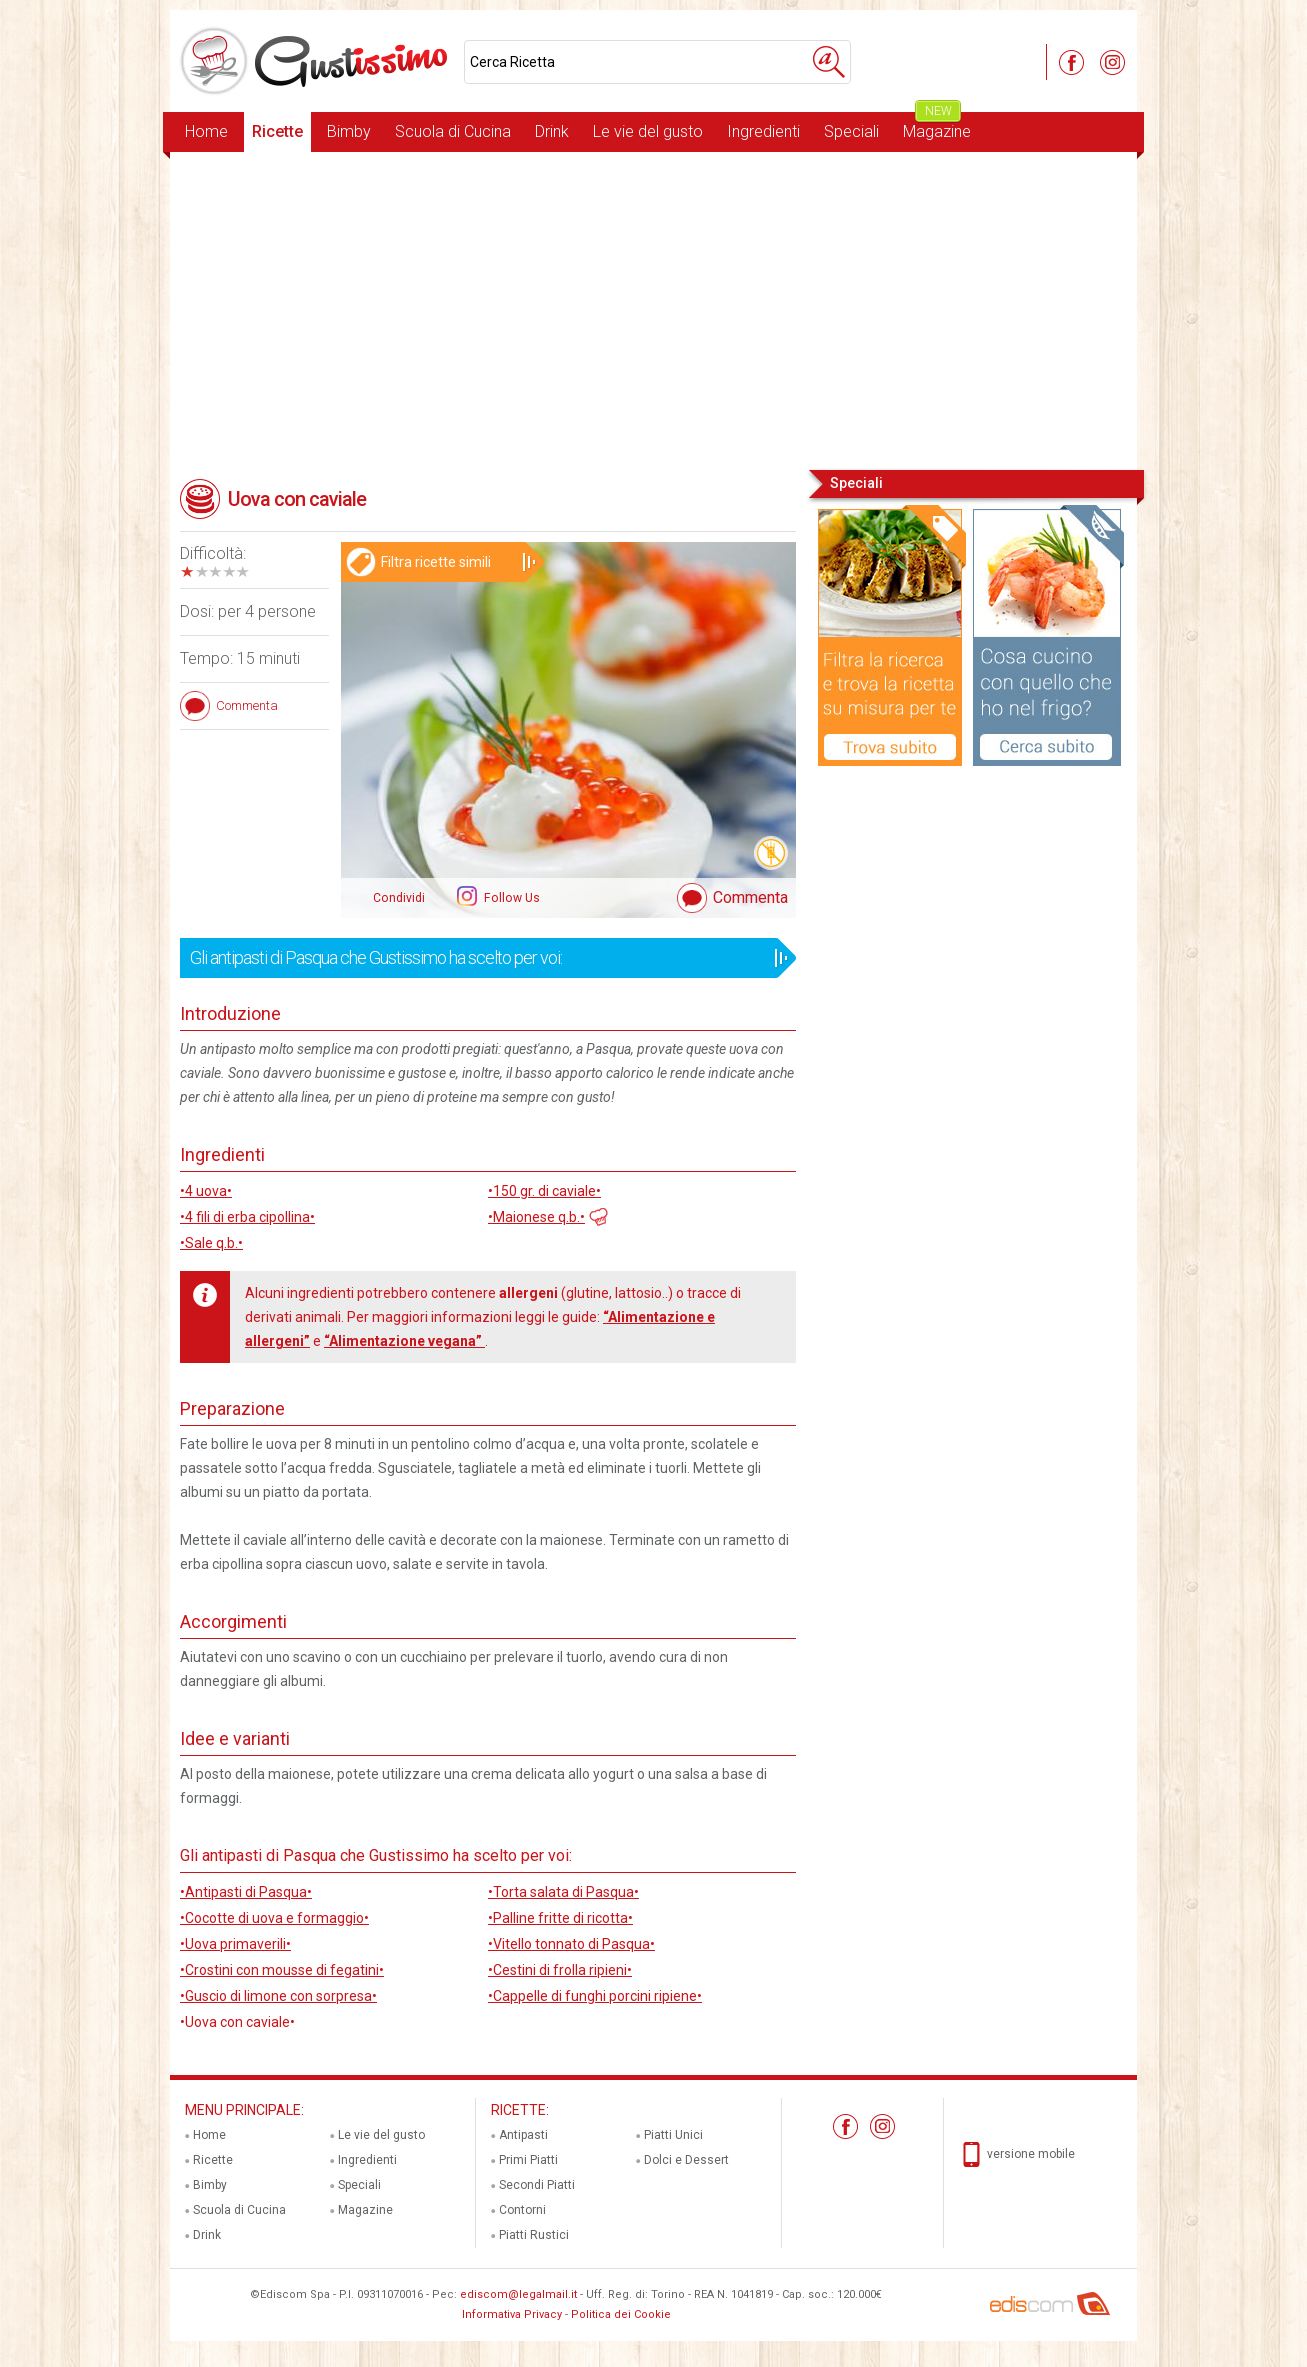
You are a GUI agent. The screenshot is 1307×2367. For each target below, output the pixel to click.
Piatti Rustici (534, 2235)
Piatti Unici (673, 2135)
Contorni (522, 2210)
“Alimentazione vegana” (404, 1341)
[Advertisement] (653, 309)
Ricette (277, 131)
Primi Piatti (528, 2160)
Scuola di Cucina (453, 131)
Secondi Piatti (537, 2185)
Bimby (349, 131)
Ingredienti (763, 131)
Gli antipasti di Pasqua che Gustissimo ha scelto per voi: (481, 958)
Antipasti (523, 2135)
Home (206, 131)
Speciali (851, 131)
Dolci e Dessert (686, 2160)
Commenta (750, 897)
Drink (552, 131)
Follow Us (510, 898)
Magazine (937, 126)
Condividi (399, 898)
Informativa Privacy (512, 2314)
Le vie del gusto (648, 131)
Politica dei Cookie (621, 2314)
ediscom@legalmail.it (518, 2294)
